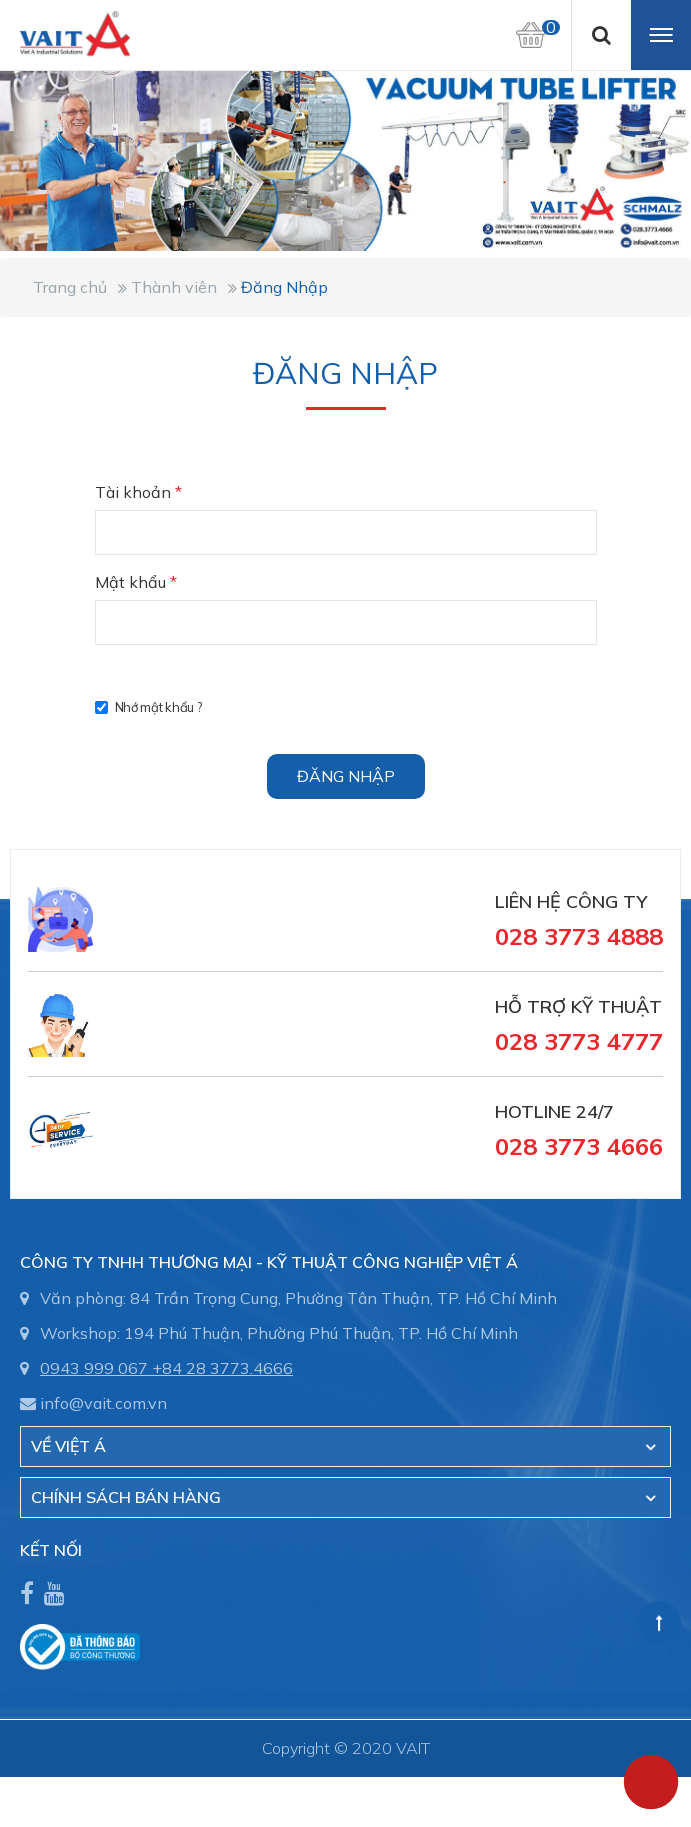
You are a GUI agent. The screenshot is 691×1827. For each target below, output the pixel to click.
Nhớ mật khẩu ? (148, 707)
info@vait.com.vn (103, 1403)
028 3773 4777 (579, 1041)
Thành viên (174, 287)
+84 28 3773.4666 (222, 1368)
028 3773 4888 (579, 936)
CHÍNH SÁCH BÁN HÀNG (126, 1497)
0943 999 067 (94, 1368)
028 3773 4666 (579, 1146)
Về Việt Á (68, 1446)
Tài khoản (138, 492)
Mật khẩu (136, 582)
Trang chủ (70, 287)
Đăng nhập (346, 776)
